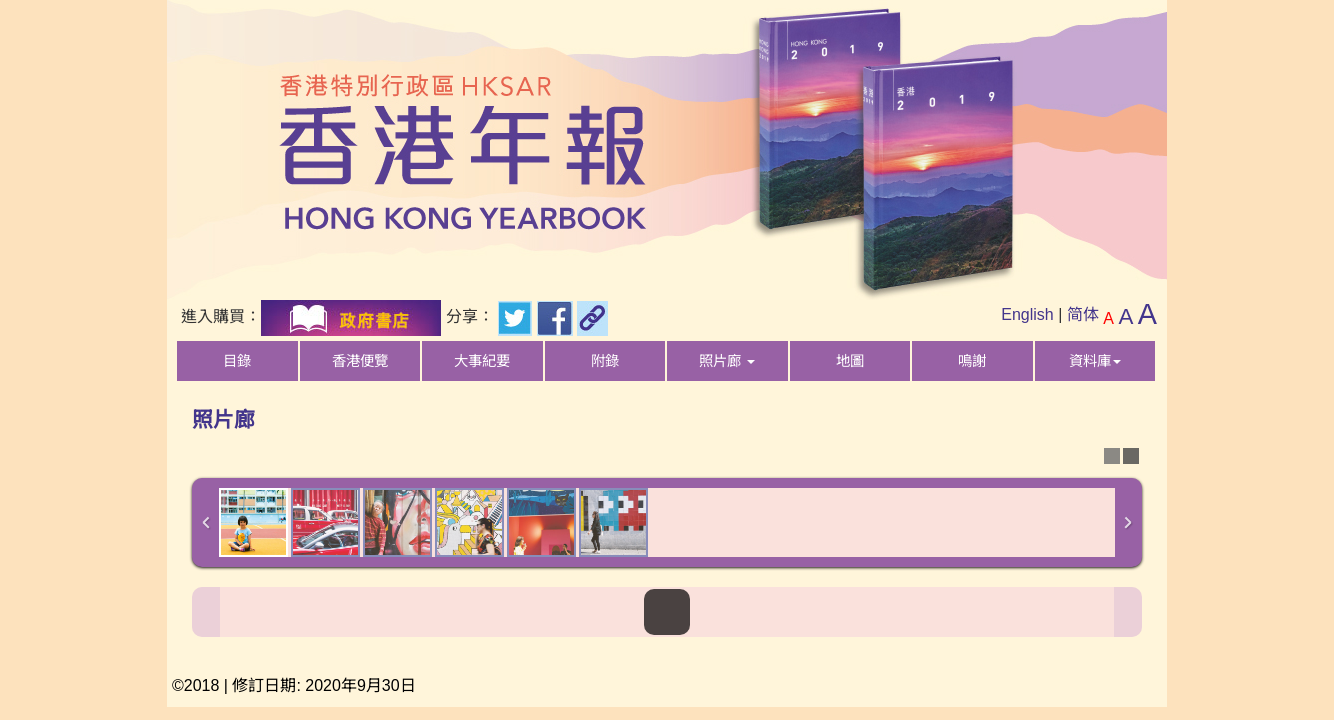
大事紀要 (482, 361)
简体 (1083, 314)
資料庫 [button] (1095, 361)
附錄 (605, 361)
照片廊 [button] (727, 361)
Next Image (1128, 612)
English (1027, 314)
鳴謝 (972, 361)
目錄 (237, 361)
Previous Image (206, 612)
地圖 (850, 361)
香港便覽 (360, 361)
